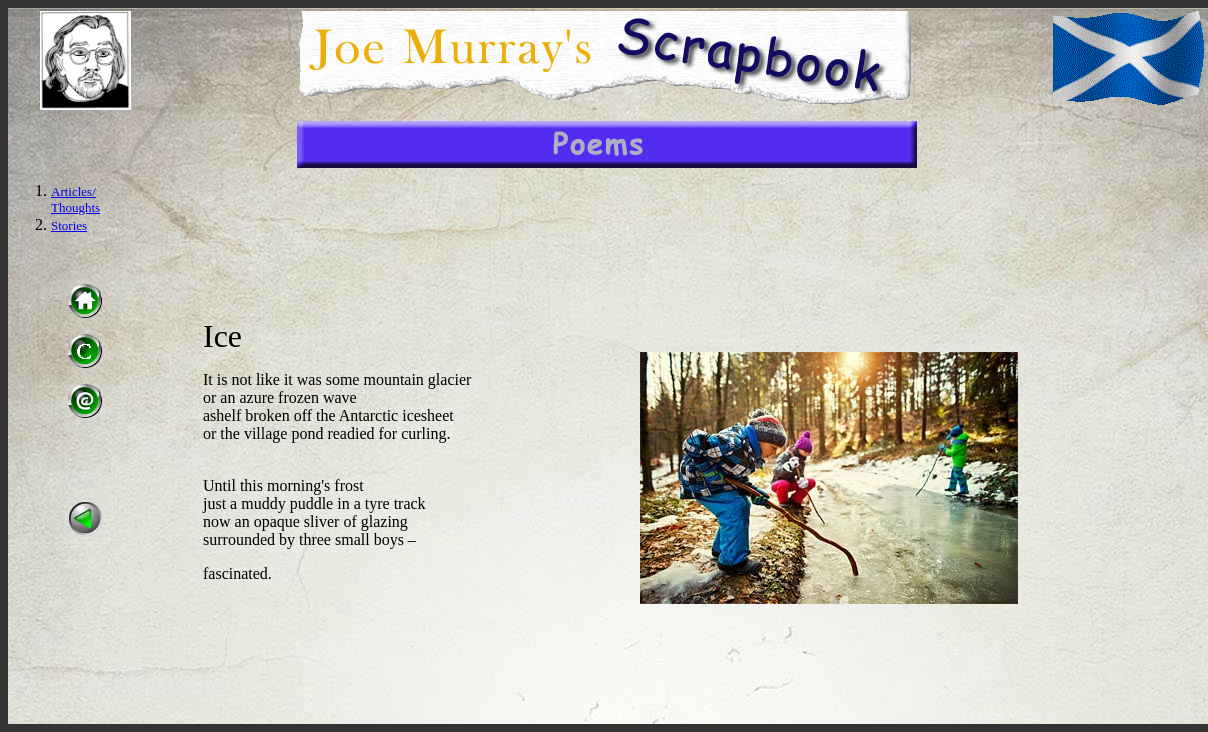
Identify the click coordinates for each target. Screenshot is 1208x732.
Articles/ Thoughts (75, 199)
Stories (69, 225)
